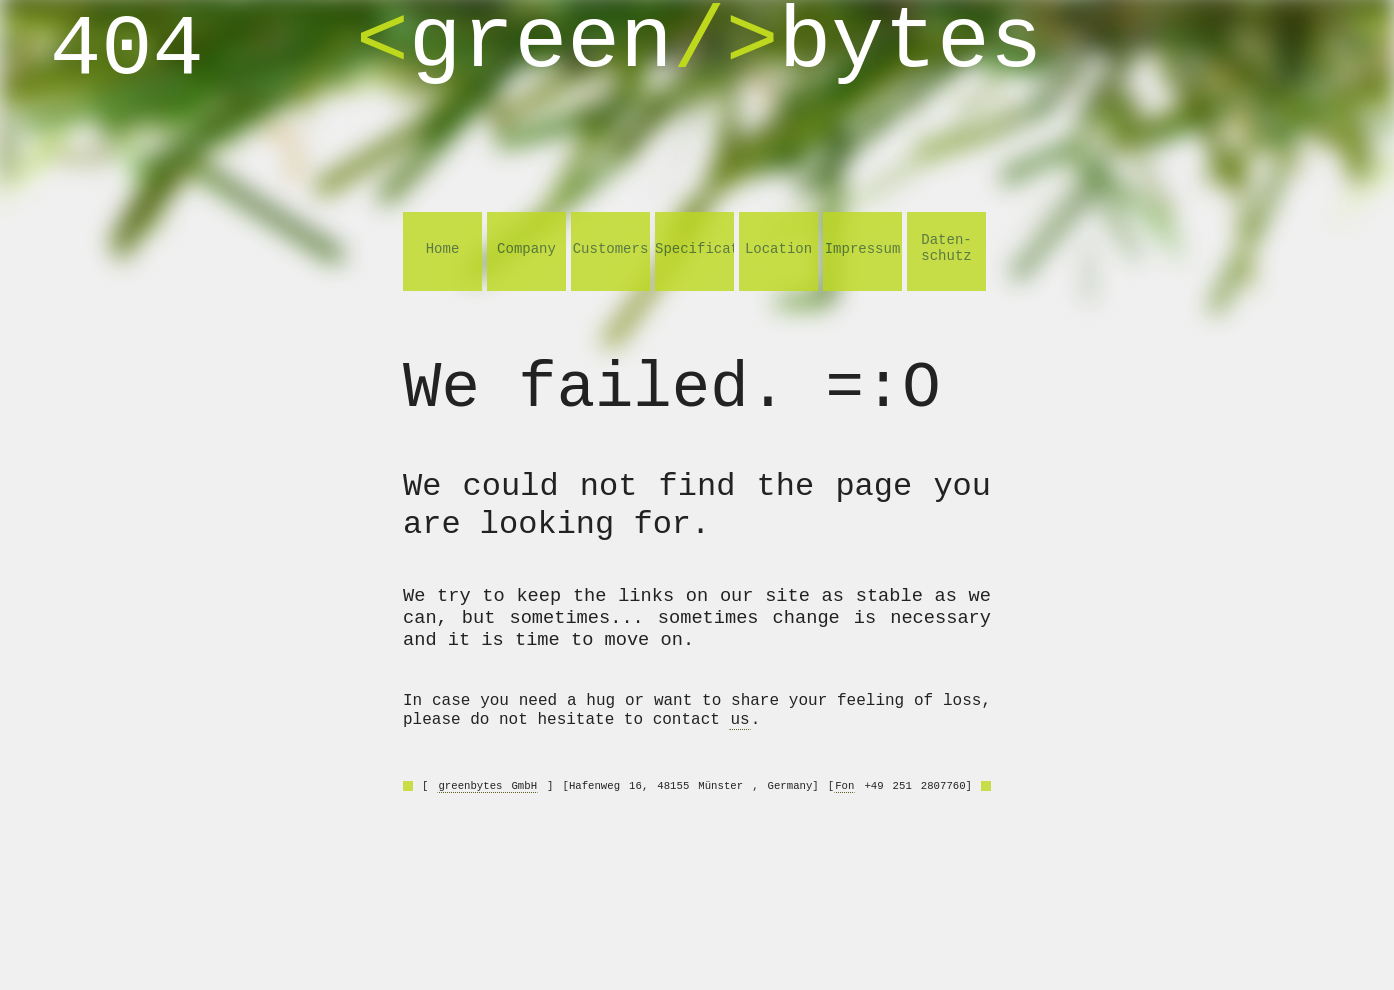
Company (526, 249)
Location (778, 249)
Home (443, 249)
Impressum (863, 249)
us (739, 720)
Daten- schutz (946, 248)
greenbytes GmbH (487, 786)
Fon (844, 786)
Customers (611, 249)
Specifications (694, 249)
